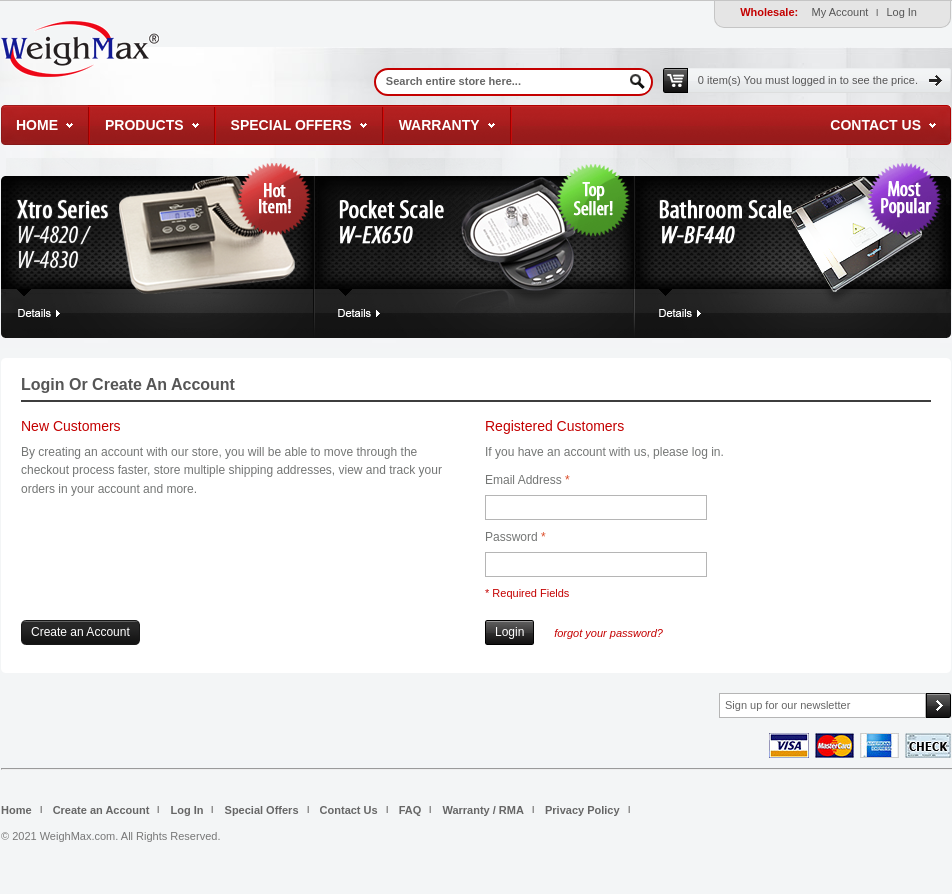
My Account (840, 12)
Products (144, 125)
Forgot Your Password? (608, 633)
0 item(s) (808, 80)
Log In (901, 12)
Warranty (439, 125)
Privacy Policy (582, 810)
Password (511, 537)
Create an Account (101, 810)
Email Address (523, 480)
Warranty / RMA (483, 810)
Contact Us (875, 125)
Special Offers (291, 125)
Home (37, 125)
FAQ (410, 810)
